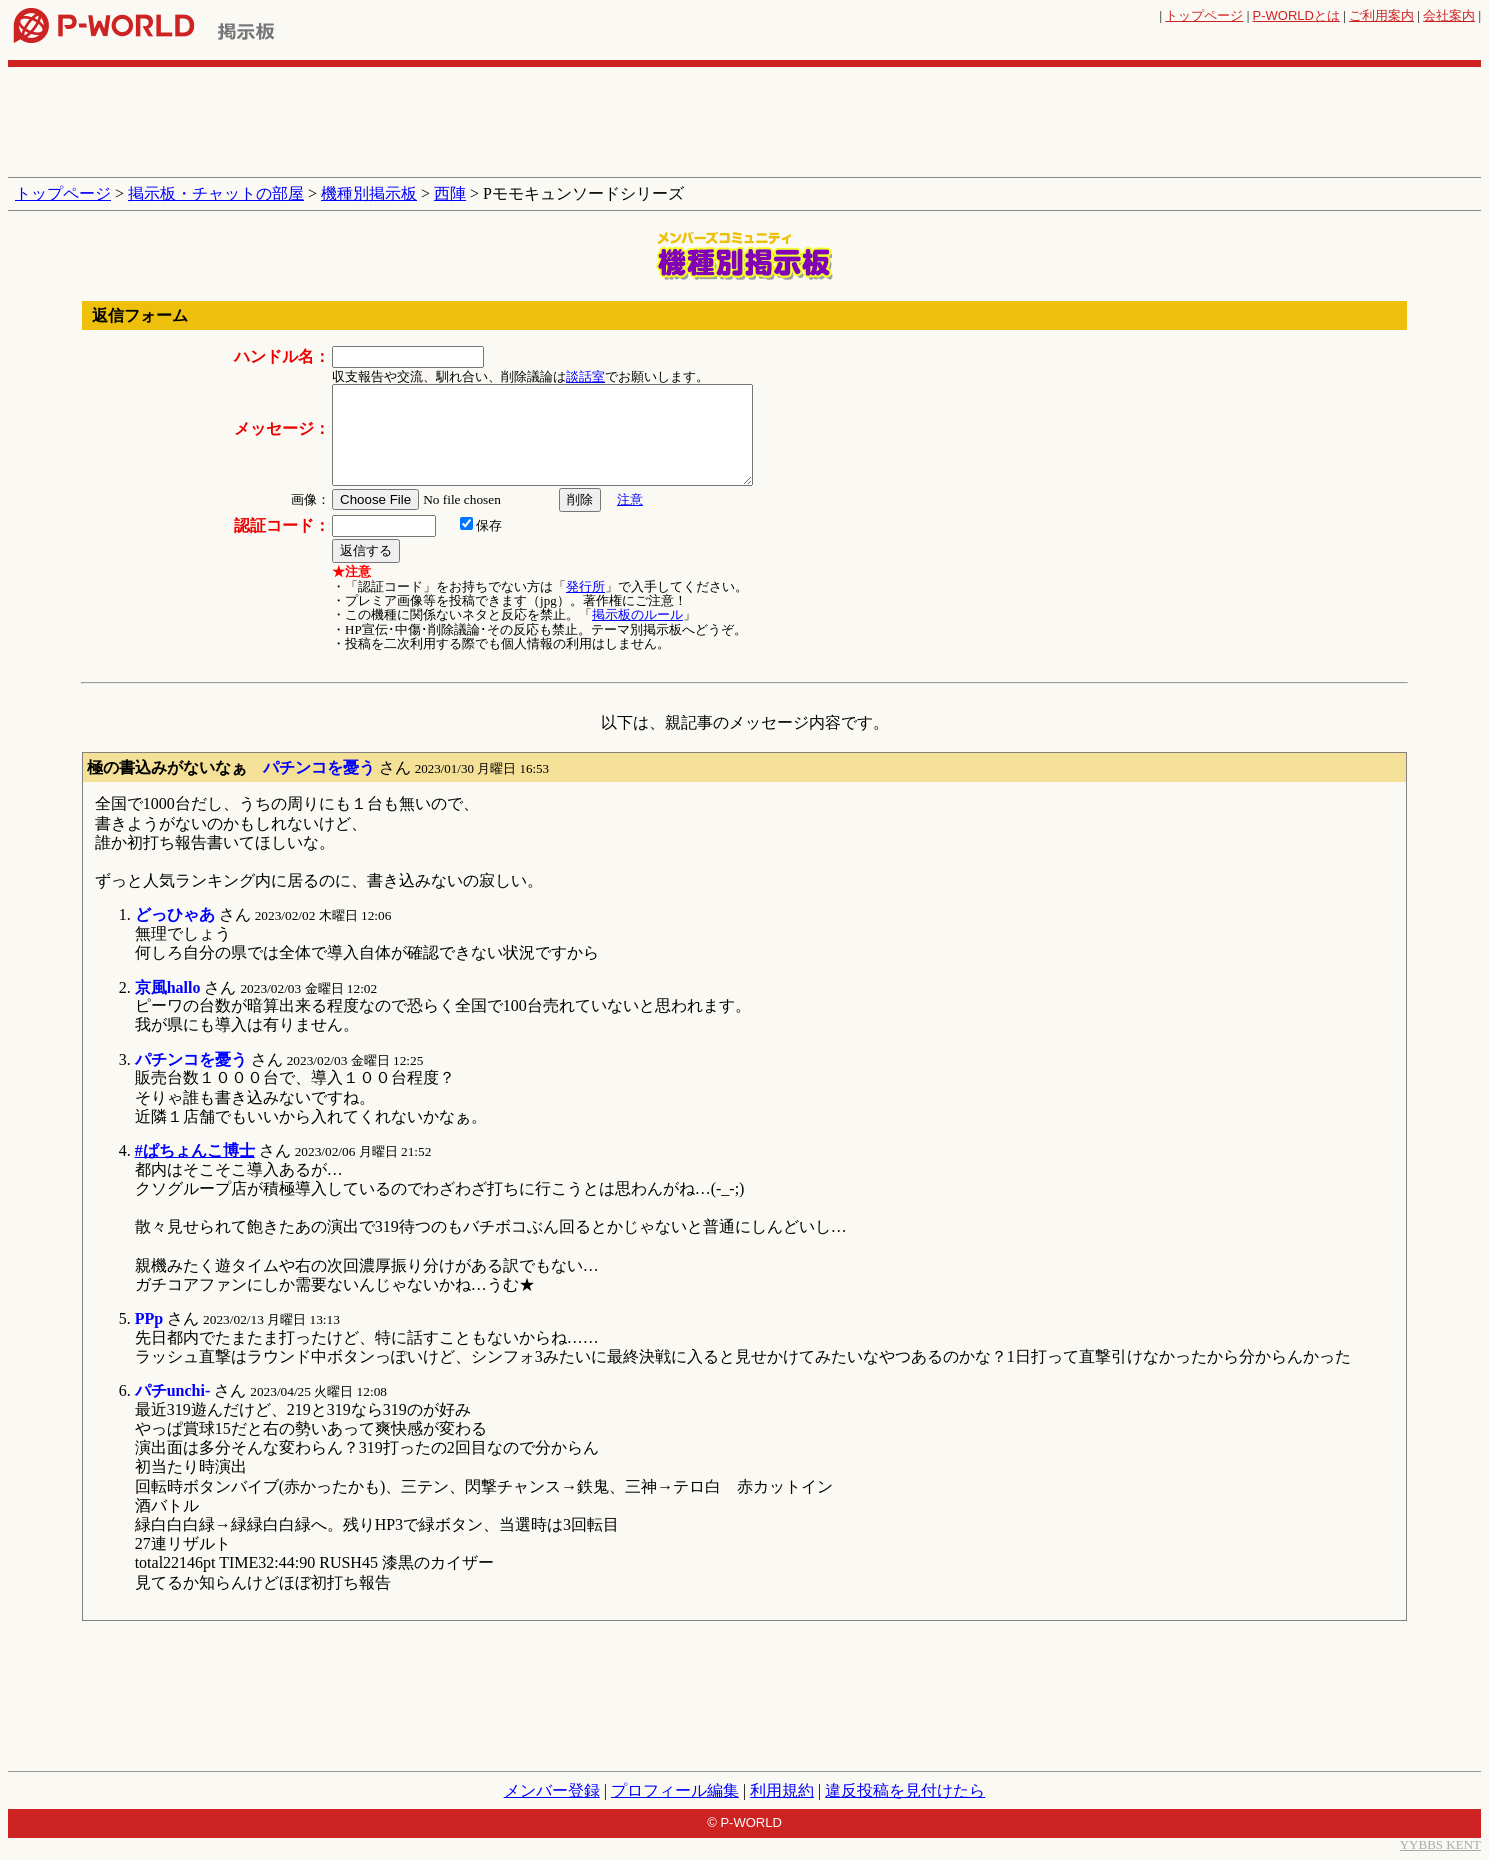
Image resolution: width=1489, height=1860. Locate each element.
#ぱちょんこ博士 (195, 1150)
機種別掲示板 (369, 193)
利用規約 (782, 1790)
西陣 (450, 193)
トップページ (1204, 15)
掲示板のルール (637, 614)
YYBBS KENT (1440, 1844)
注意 (630, 499)
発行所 (585, 586)
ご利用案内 (1381, 15)
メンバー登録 (552, 1790)
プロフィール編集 (675, 1790)
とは (1296, 15)
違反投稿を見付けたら (905, 1790)
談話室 (585, 376)
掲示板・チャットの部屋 (216, 193)
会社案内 (1449, 15)
